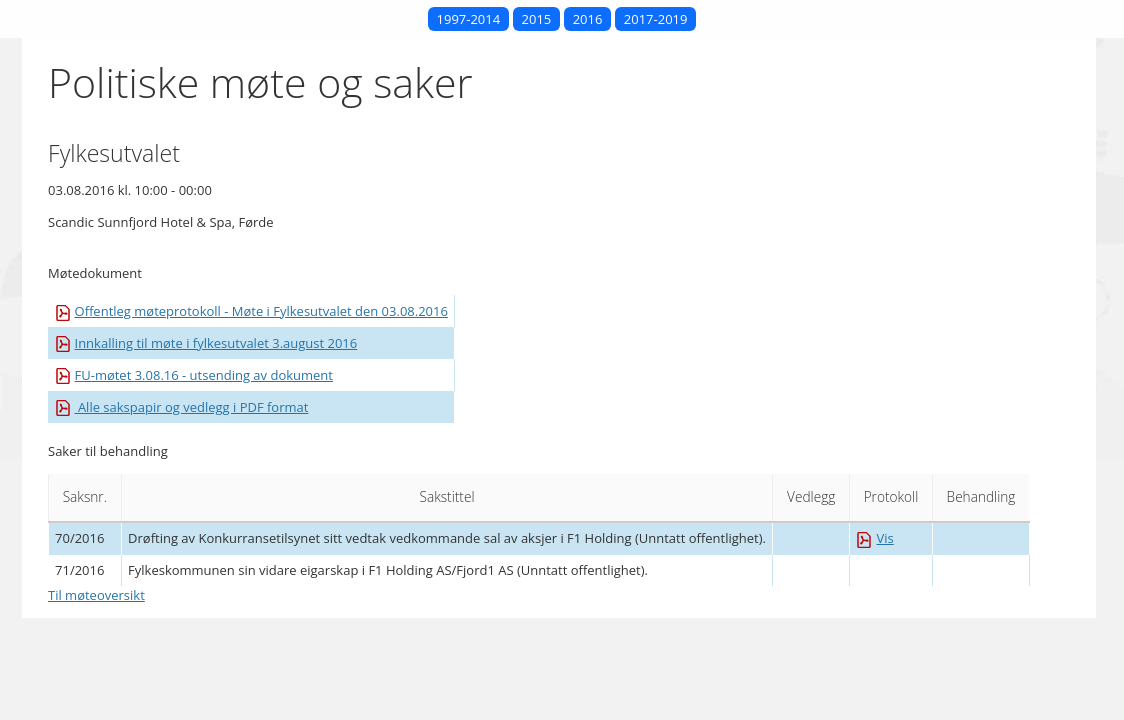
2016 (588, 19)
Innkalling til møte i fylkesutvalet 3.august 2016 (206, 343)
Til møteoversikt (96, 595)
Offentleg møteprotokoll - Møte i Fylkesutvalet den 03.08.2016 (251, 311)
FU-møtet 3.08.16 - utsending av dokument (194, 375)
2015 (537, 19)
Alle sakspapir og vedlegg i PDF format (182, 407)
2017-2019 (656, 19)
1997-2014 (469, 19)
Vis (874, 538)
